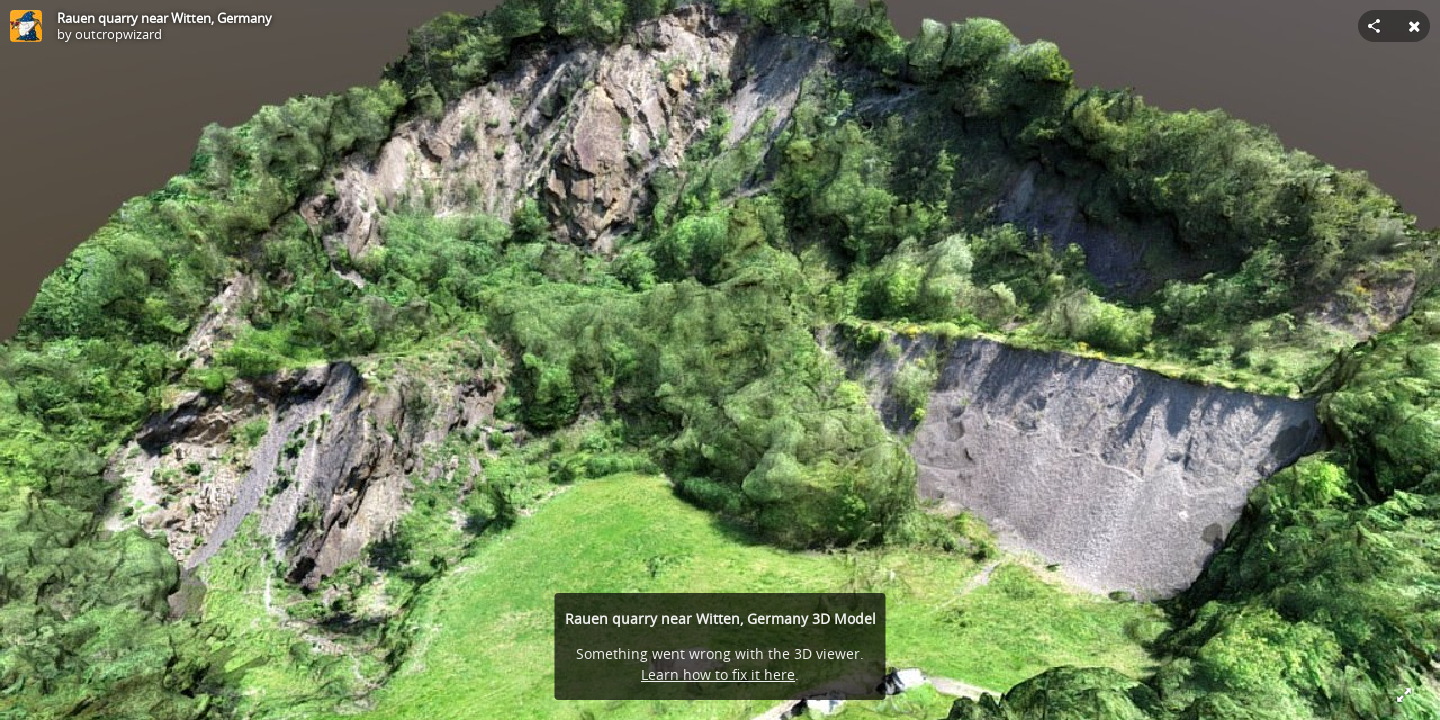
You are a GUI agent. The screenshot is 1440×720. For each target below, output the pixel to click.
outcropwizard (118, 34)
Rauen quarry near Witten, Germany (164, 18)
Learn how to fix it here (718, 674)
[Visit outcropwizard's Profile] (26, 26)
